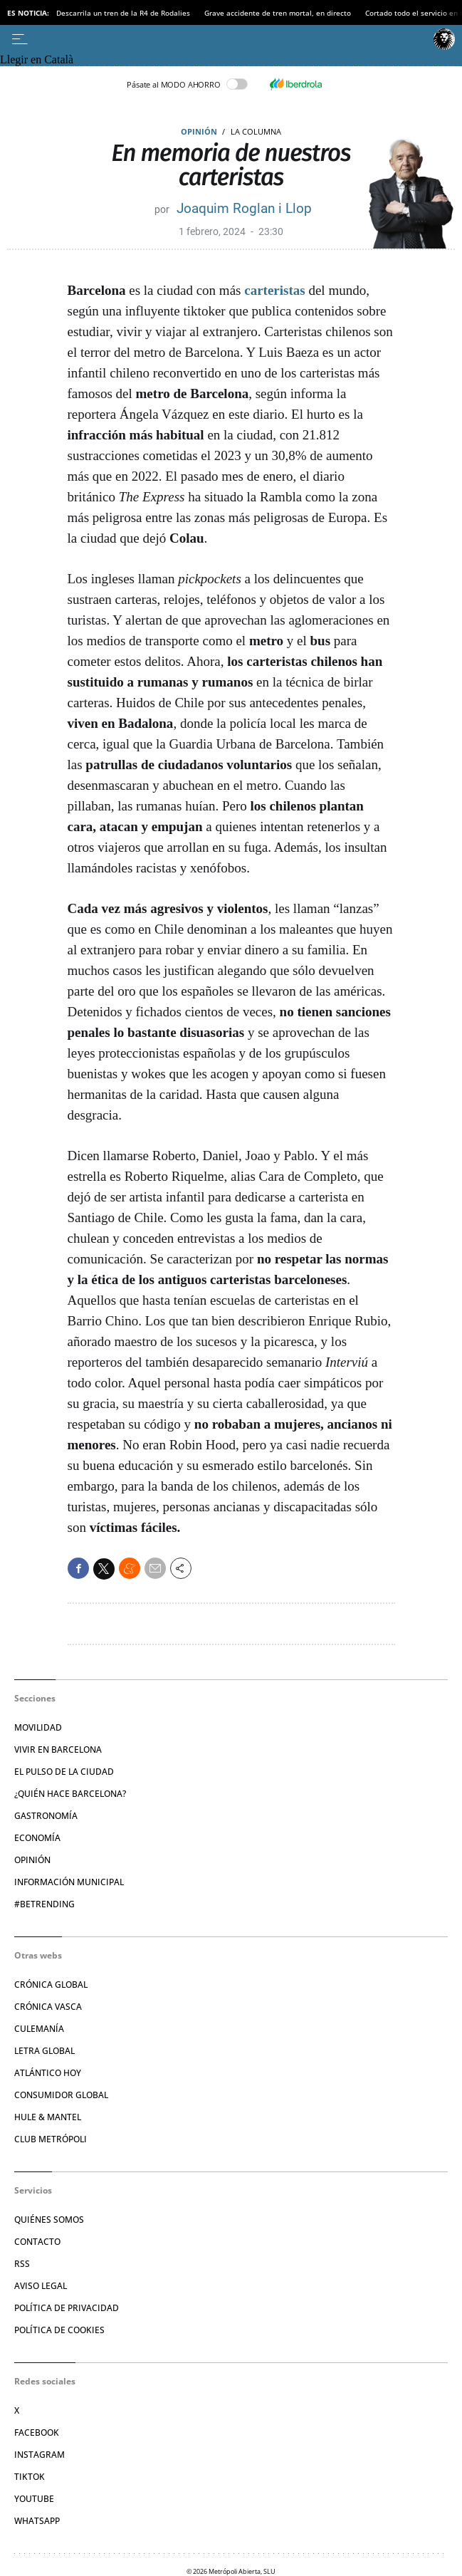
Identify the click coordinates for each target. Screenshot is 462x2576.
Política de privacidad (66, 2308)
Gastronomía (46, 1816)
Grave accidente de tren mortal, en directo (277, 13)
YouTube (34, 2499)
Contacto (37, 2242)
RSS (22, 2264)
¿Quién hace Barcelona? (70, 1794)
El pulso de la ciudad (64, 1772)
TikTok (29, 2477)
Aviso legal (40, 2286)
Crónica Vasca (48, 2007)
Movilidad (38, 1727)
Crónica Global (51, 1984)
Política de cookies (59, 2330)
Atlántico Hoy (47, 2073)
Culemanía (39, 2029)
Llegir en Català (36, 59)
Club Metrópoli (50, 2139)
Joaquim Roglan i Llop (244, 208)
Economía (37, 1838)
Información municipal (69, 1882)
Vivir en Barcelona (58, 1749)
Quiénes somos (49, 2219)
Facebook (36, 2432)
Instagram (39, 2455)
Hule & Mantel (47, 2117)
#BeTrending (44, 1904)
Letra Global (44, 2051)
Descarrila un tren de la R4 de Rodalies (123, 13)
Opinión (199, 131)
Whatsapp (37, 2521)
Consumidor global (61, 2095)
